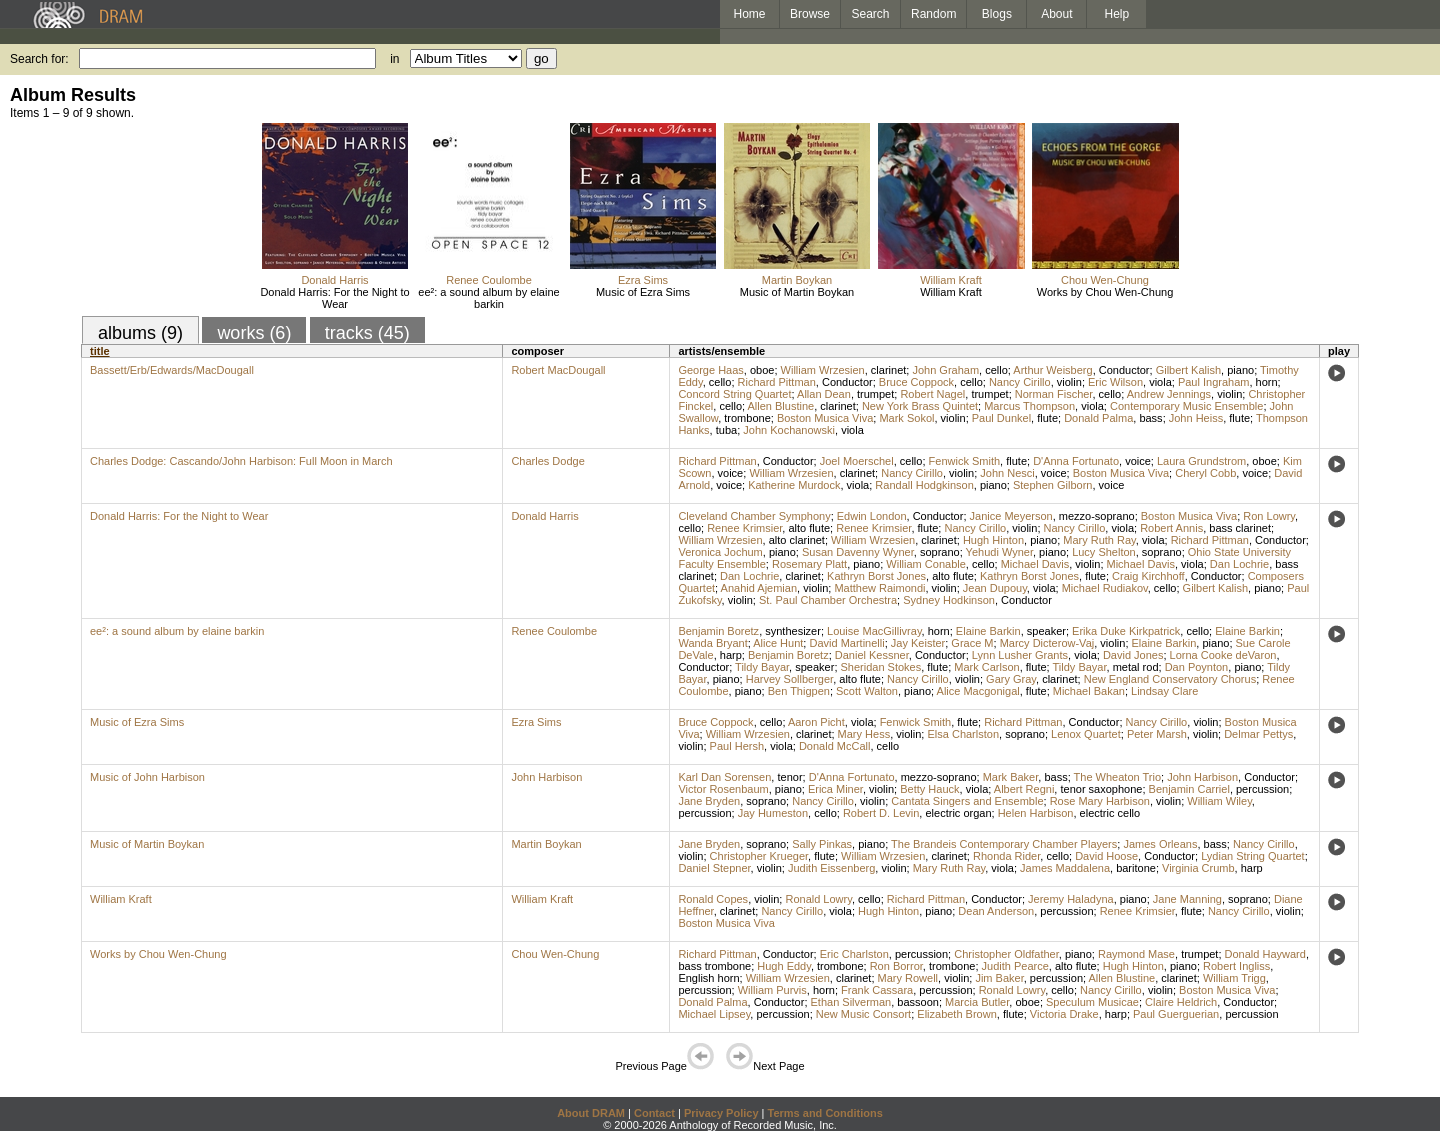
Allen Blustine (781, 406)
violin (1069, 382)
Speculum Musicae (1092, 1002)
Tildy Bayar (762, 667)
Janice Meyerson (1011, 516)
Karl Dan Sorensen (724, 777)
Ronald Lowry (818, 899)
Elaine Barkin (988, 631)
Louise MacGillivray (874, 631)
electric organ (958, 813)
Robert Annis (1171, 528)
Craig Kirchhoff (1148, 576)
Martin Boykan (797, 280)
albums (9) (140, 333)
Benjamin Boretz (718, 631)
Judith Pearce (1015, 966)
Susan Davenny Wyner (858, 552)
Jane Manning (1187, 899)
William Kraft (951, 280)
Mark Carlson (986, 667)
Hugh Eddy (784, 966)
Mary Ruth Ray (1099, 540)
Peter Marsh (1157, 734)
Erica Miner (835, 789)
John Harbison (546, 777)
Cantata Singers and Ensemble (967, 801)
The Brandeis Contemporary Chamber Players (1004, 844)
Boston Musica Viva (825, 418)
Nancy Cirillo (1020, 382)
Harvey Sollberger (789, 679)
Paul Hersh (737, 746)
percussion (1262, 789)
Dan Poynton (1197, 667)
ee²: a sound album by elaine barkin (488, 298)
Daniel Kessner (872, 655)
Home (749, 14)
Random (933, 14)
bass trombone (714, 966)
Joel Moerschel (857, 461)
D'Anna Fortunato (1076, 461)
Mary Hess (864, 734)
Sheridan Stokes (881, 667)
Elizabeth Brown (957, 1014)
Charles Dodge (547, 461)
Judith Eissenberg (831, 868)
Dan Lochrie (1239, 564)
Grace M (972, 643)
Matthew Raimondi (879, 588)
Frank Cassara (877, 990)
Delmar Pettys (1258, 734)
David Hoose (1106, 856)
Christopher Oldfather (1006, 954)
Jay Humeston (773, 813)
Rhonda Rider (1006, 856)
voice (1138, 461)
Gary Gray (1011, 679)
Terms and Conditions (825, 1113)
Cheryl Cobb (1205, 473)
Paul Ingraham (1214, 382)
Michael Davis (1035, 564)
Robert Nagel (932, 394)
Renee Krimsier (744, 528)
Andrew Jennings (1169, 394)
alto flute (809, 528)
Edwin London (872, 516)
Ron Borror (896, 966)
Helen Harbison (1036, 813)
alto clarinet (797, 540)
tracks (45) (367, 333)
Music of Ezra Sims (643, 292)
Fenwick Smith (965, 461)
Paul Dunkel (1001, 418)
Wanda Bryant (712, 643)
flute (1047, 418)
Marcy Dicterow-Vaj (1047, 643)
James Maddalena (1065, 868)
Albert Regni (1024, 789)
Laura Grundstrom (1201, 461)
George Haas (710, 370)
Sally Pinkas (822, 844)
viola (1160, 382)
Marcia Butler (977, 1002)
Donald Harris (334, 280)
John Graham (945, 370)
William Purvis (772, 990)
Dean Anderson (996, 911)
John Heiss (1196, 418)
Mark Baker (1011, 777)
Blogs (997, 14)
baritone (1136, 868)
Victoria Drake (1064, 1014)
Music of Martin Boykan (797, 292)
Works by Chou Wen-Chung (1105, 292)
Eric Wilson (1115, 382)
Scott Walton (867, 691)
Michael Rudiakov (1105, 588)
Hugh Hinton (993, 540)
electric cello (1110, 813)
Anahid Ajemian (759, 588)
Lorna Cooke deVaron (1223, 655)
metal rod (1136, 667)
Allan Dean (824, 394)
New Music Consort (863, 1014)
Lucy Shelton (1104, 552)
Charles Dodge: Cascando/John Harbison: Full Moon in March (241, 461)
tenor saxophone (1101, 789)
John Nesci (1007, 473)
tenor (789, 777)
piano (1240, 370)
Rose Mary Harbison (1100, 801)
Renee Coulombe (489, 280)
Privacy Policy (721, 1113)
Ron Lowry (1269, 516)
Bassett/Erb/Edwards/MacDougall (172, 370)
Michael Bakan (1089, 691)
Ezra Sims (643, 280)
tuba (726, 430)
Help (1117, 14)
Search (871, 14)
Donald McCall (835, 746)
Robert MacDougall (558, 370)
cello (996, 370)
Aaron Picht (816, 722)
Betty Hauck (929, 789)
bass (1150, 418)
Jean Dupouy (995, 588)
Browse (810, 14)
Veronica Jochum (720, 552)
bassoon (918, 1002)
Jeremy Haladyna (1071, 899)
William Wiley (1219, 801)
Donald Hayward (1265, 954)
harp (731, 655)
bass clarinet (1240, 528)
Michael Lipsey (714, 1014)
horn (1267, 382)
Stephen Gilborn (1053, 485)
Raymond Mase (1136, 954)
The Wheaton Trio (1117, 777)
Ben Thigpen (799, 691)
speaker (1046, 631)
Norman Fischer (1054, 394)
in (394, 59)
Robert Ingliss (1236, 966)
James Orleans (1160, 844)
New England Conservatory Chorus (1170, 679)
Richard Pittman (777, 382)
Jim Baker (999, 978)
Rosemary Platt (809, 564)
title (100, 351)
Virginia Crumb (1198, 868)
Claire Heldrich (1181, 1002)
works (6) (254, 333)
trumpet (875, 394)
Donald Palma (1098, 418)
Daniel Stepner (714, 868)
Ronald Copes (713, 899)
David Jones (1133, 655)
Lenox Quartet (1086, 734)
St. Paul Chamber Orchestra (828, 600)
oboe (762, 370)
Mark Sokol (906, 418)
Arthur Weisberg (1052, 370)
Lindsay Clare (1164, 691)
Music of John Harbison (147, 777)
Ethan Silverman (851, 1002)
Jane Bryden (709, 801)
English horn (708, 978)
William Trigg (1234, 978)
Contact (654, 1113)
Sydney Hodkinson (949, 600)
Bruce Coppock (916, 382)
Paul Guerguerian (1176, 1014)
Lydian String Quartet (1253, 856)
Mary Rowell (908, 978)
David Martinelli (846, 643)
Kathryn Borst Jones (876, 576)
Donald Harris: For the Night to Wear (334, 298)
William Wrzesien (823, 370)
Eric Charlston (854, 954)
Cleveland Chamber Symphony (754, 516)
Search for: (39, 59)
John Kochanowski (789, 430)
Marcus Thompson (1029, 406)
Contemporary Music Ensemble (1186, 406)
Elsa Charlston (963, 734)
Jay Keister (918, 643)
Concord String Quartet (734, 394)
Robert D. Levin (881, 813)
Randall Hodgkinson (924, 485)
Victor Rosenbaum (723, 789)
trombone (747, 418)
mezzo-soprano (1097, 516)
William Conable (925, 564)
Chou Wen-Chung (1105, 280)
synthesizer (793, 631)
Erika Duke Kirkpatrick (1126, 631)
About (1056, 14)
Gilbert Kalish (1188, 370)
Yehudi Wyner (999, 552)
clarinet (888, 370)
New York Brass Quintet (920, 406)
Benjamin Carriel (1189, 789)
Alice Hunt (778, 643)
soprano (940, 552)
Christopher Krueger (759, 856)
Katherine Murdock (794, 485)
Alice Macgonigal (978, 691)
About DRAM (591, 1113)
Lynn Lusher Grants (1020, 655)
